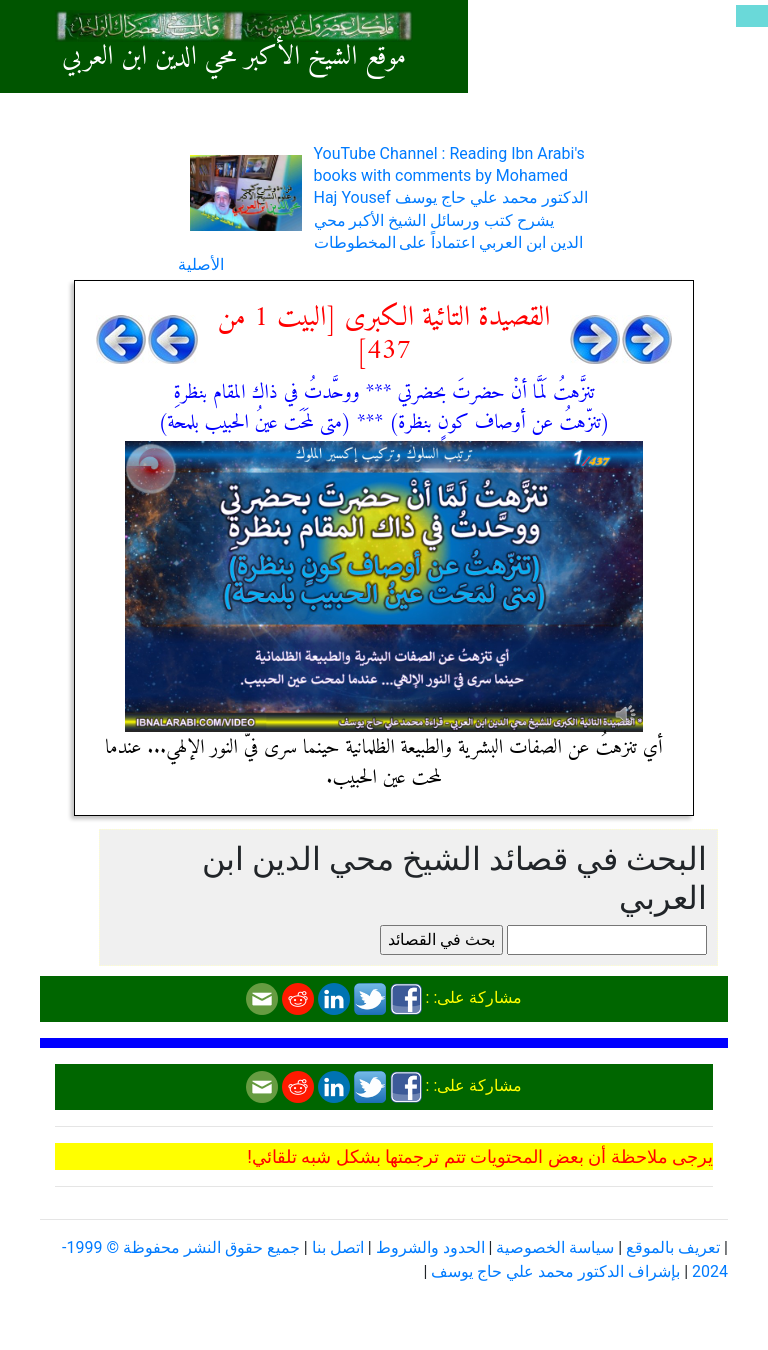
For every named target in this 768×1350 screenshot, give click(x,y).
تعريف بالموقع (673, 1247)
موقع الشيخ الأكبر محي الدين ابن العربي (234, 57)
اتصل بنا (338, 1247)
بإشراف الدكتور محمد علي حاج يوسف (555, 1271)
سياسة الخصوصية (555, 1247)
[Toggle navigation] (752, 16)
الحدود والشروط (430, 1247)
